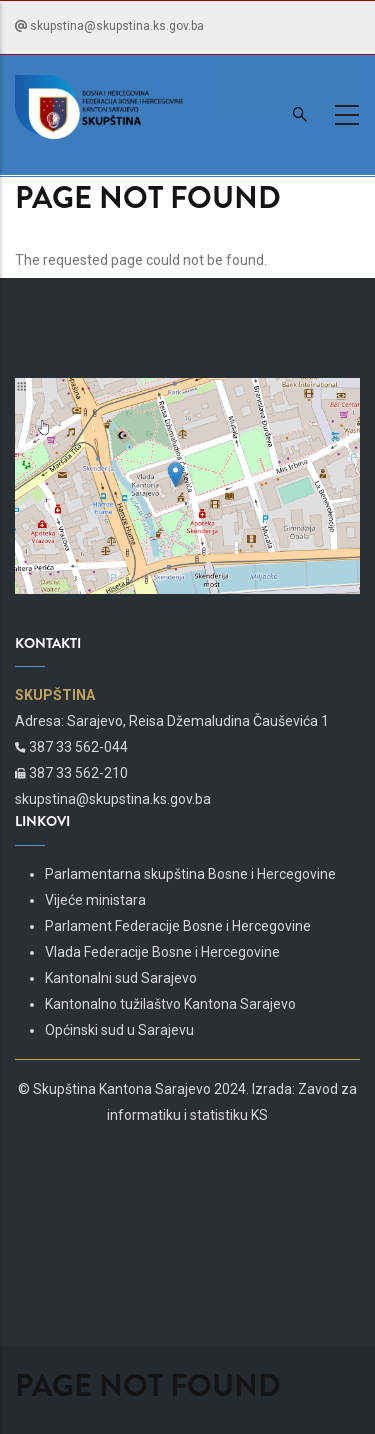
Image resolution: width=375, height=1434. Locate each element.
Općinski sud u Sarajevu (119, 1030)
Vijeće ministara (95, 900)
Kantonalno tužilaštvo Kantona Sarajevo (170, 1004)
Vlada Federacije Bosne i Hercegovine (162, 952)
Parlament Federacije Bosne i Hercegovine (178, 926)
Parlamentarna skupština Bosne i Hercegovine (190, 874)
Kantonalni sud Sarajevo (121, 978)
